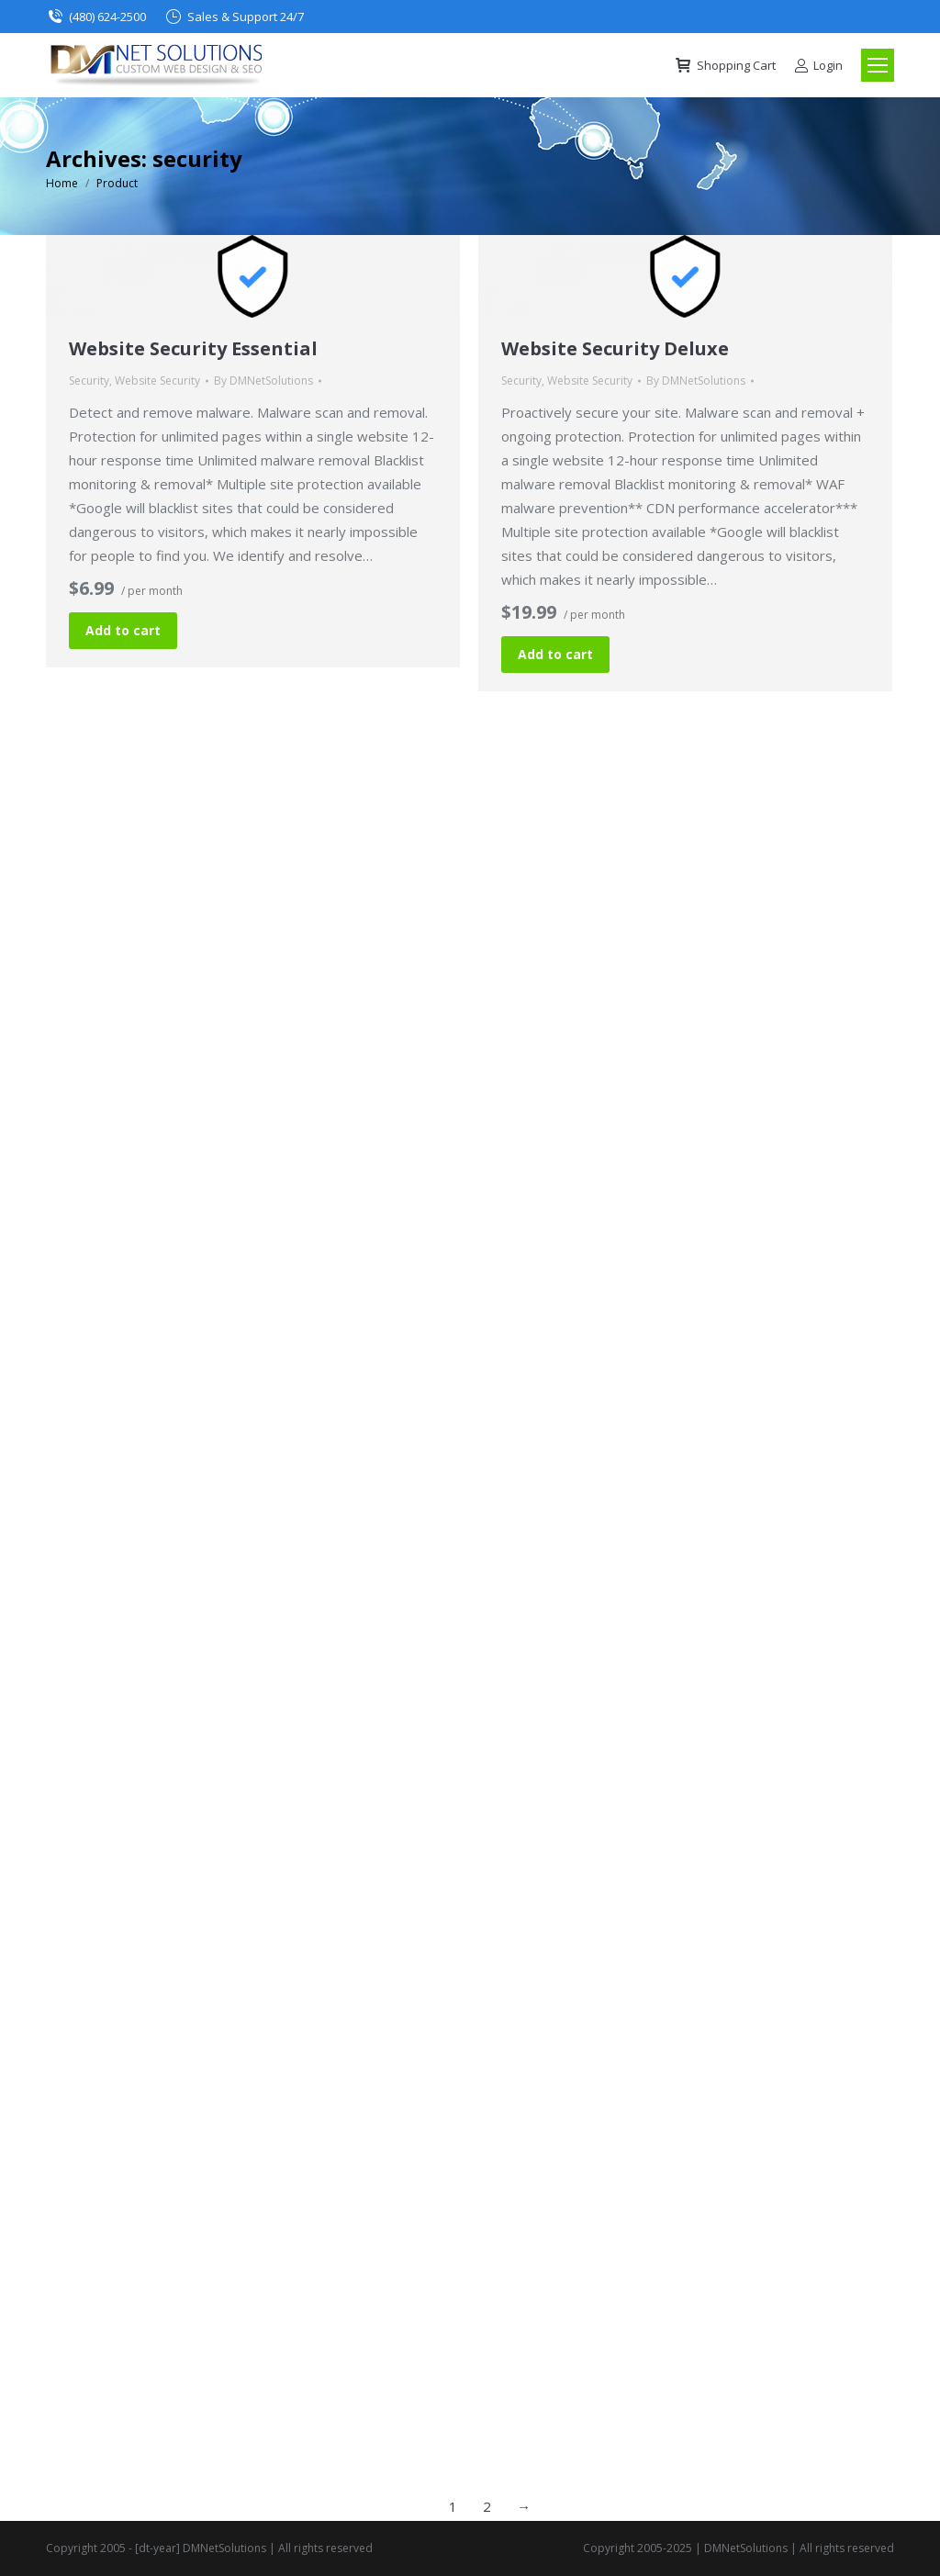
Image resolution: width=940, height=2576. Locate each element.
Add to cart (123, 630)
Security (89, 380)
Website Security (157, 380)
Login (818, 65)
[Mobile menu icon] (877, 65)
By (263, 380)
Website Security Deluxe (615, 348)
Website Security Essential (193, 348)
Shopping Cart (725, 65)
